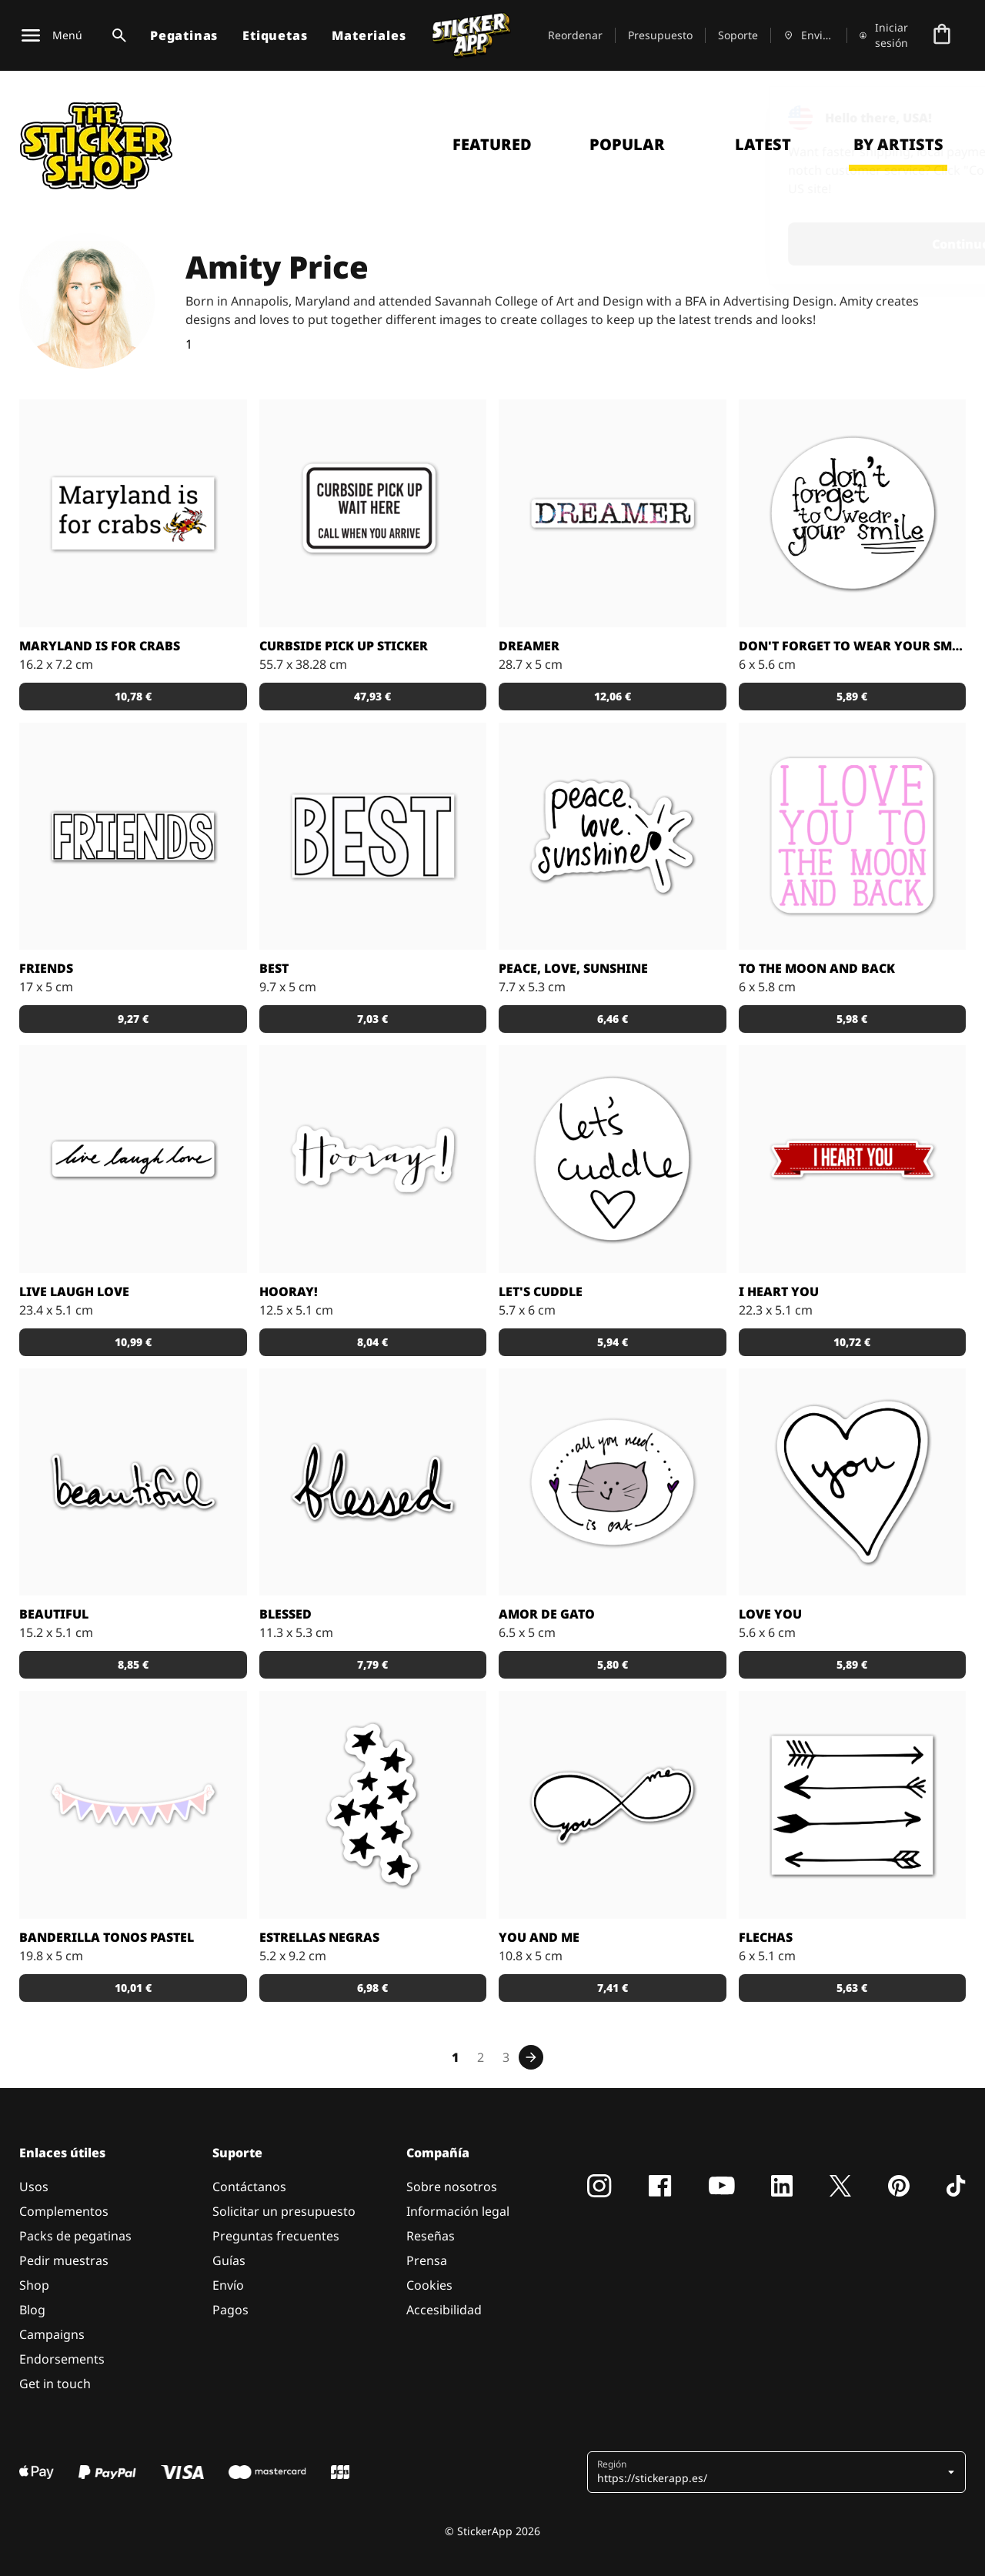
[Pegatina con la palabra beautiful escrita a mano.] (133, 1482)
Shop (34, 2285)
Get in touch (55, 2383)
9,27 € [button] (133, 1018)
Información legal (457, 2211)
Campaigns (52, 2334)
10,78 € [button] (133, 696)
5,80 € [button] (612, 1664)
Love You (770, 1613)
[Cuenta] (885, 35)
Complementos (64, 2211)
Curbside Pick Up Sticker (343, 645)
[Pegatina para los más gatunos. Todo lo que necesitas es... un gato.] (612, 1482)
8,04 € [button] (372, 1342)
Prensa (426, 2260)
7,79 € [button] (372, 1664)
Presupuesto (660, 35)
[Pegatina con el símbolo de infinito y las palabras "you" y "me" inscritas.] (612, 1805)
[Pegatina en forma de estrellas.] (373, 1805)
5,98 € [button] (851, 1018)
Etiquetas (274, 35)
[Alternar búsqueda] (116, 35)
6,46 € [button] (612, 1018)
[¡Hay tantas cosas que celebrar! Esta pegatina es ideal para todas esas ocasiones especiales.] (373, 1159)
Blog (32, 2309)
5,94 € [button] (612, 1342)
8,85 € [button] (133, 1664)
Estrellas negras (319, 1937)
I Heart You (779, 1291)
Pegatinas (184, 35)
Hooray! (288, 1291)
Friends (46, 968)
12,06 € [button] (612, 696)
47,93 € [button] (372, 696)
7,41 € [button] (612, 1987)
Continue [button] (778, 244)
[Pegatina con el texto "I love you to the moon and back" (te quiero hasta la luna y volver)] (853, 837)
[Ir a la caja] (942, 35)
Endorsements (62, 2358)
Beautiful (53, 1613)
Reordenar (575, 35)
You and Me (539, 1937)
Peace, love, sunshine (573, 968)
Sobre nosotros (451, 2186)
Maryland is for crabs (99, 645)
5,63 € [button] (851, 1987)
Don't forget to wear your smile (853, 645)
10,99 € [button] (133, 1342)
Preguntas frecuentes (275, 2235)
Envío (228, 2285)
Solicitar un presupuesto (284, 2211)
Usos (33, 2186)
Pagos (230, 2309)
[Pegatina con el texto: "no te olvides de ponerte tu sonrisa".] (853, 513)
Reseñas (430, 2235)
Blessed (285, 1613)
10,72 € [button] (851, 1342)
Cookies (429, 2285)
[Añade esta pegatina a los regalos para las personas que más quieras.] (853, 1159)
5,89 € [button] (851, 696)
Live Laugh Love (74, 1291)
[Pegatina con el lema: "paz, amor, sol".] (612, 837)
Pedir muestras (64, 2260)
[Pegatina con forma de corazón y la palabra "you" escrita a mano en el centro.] (853, 1482)
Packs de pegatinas (75, 2235)
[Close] (938, 117)
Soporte (738, 35)
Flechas (766, 1937)
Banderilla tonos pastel (106, 1937)
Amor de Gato (547, 1613)
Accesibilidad (444, 2309)
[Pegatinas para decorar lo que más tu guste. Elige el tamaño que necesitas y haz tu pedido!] (133, 1805)
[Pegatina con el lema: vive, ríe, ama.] (133, 1159)
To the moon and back (817, 968)
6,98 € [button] (372, 1987)
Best (274, 968)
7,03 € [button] (372, 1018)
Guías (228, 2260)
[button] (778, 2472)
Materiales (369, 35)
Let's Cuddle (541, 1291)
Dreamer (529, 645)
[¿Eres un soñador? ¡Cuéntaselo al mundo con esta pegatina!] (612, 513)
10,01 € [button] (133, 1987)
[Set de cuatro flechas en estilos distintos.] (853, 1805)
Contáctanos (249, 2186)
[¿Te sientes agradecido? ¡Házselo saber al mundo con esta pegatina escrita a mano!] (373, 1482)
